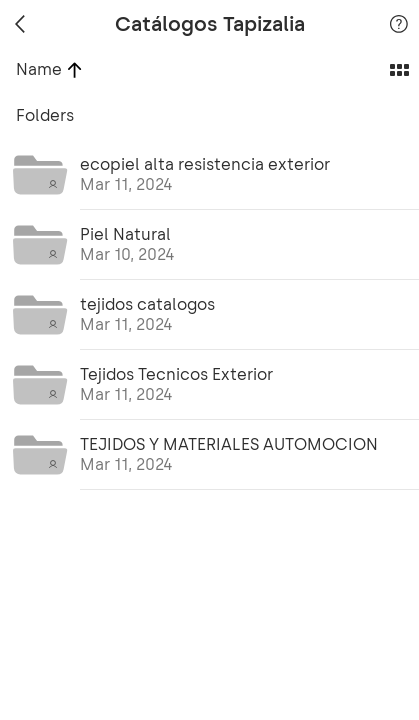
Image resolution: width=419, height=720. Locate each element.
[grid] (209, 406)
